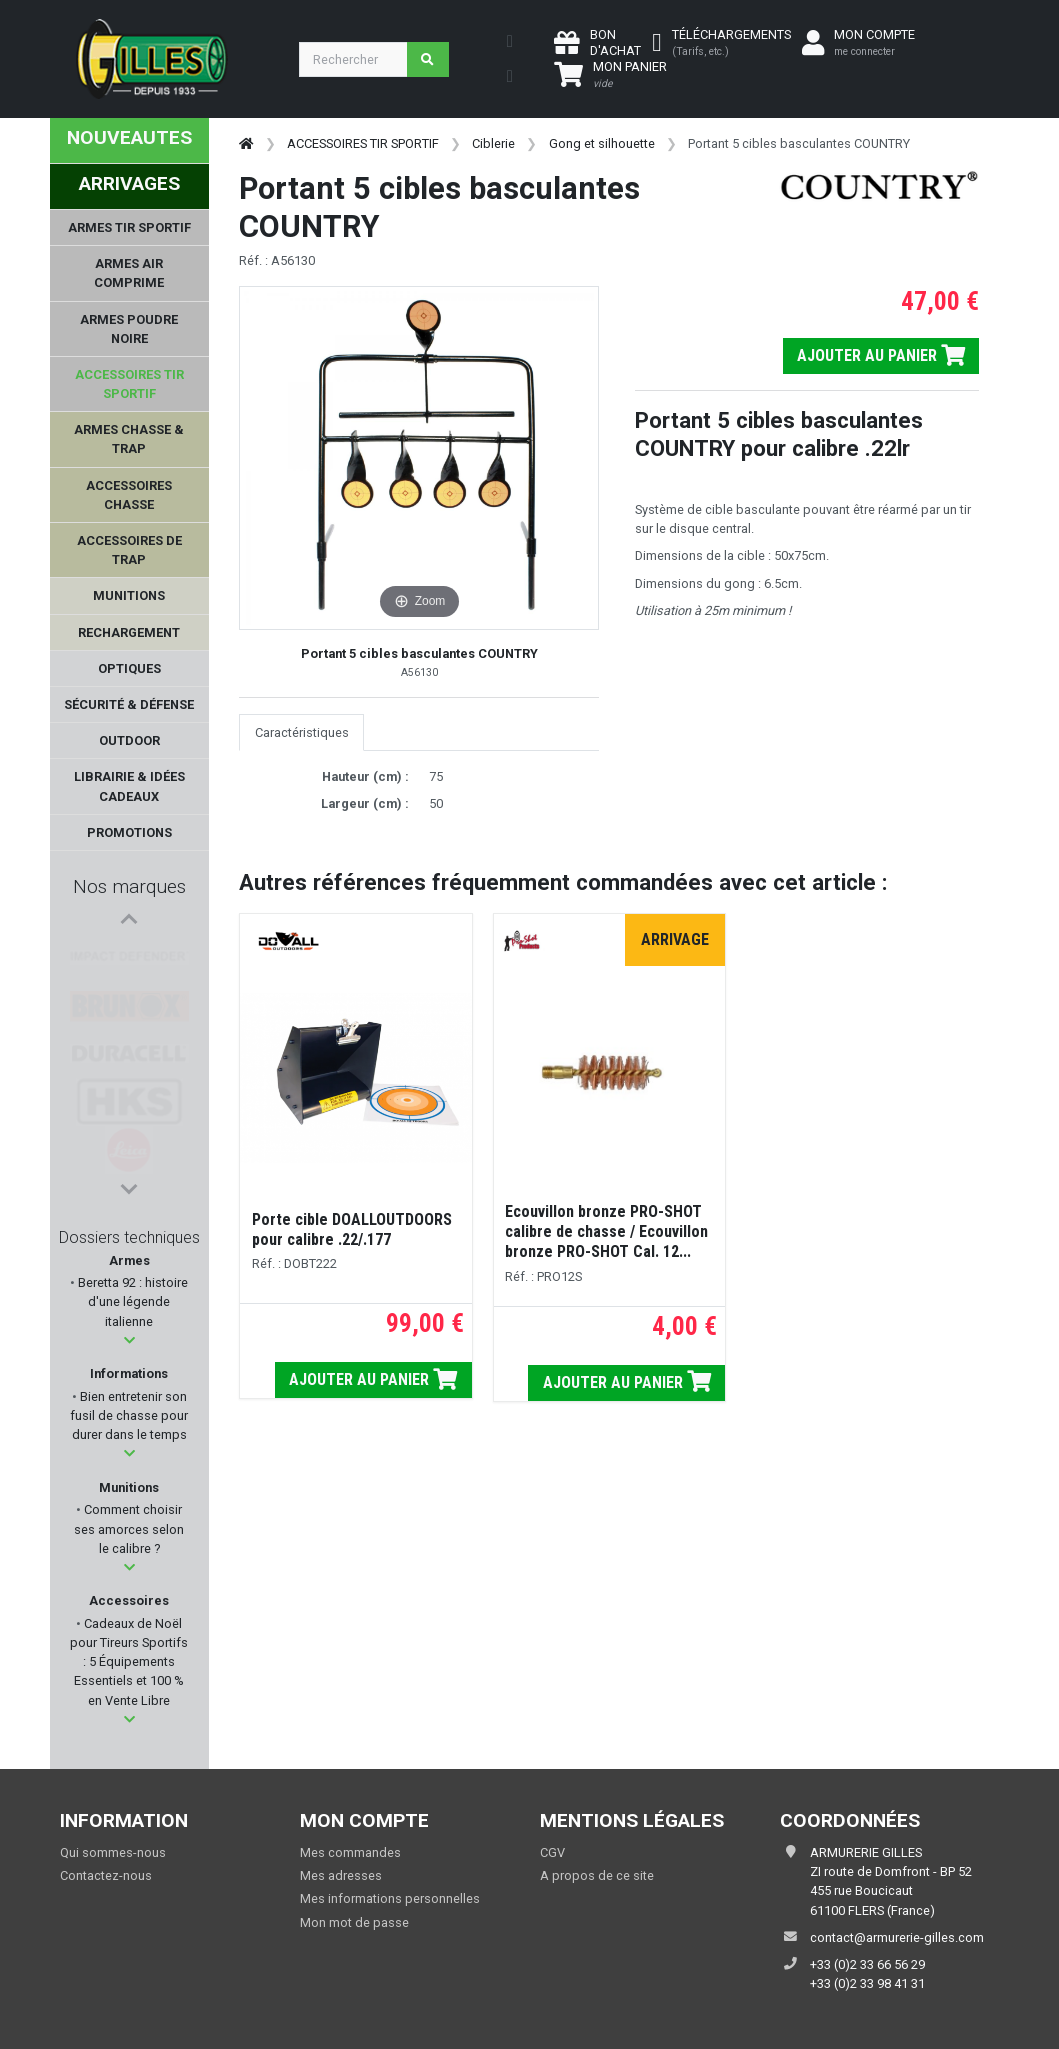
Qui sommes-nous (113, 1852)
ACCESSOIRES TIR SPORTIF (363, 143)
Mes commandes (350, 1852)
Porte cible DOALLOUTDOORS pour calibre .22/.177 (352, 1229)
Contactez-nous (106, 1875)
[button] (129, 1340)
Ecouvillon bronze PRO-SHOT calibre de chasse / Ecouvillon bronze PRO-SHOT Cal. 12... (606, 1231)
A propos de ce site (597, 1875)
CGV (552, 1852)
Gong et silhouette (602, 143)
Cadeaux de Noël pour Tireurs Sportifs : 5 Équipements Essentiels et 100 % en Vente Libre (129, 1662)
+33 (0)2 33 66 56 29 (867, 1964)
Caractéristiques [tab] (302, 732)
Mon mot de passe (354, 1922)
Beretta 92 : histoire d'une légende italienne (131, 1301)
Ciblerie (493, 143)
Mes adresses (341, 1875)
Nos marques (129, 886)
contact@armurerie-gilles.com (897, 1937)
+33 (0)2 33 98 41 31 (867, 1983)
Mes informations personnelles (390, 1898)
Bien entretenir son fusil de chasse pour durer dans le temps (129, 1415)
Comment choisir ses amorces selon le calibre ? (129, 1528)
